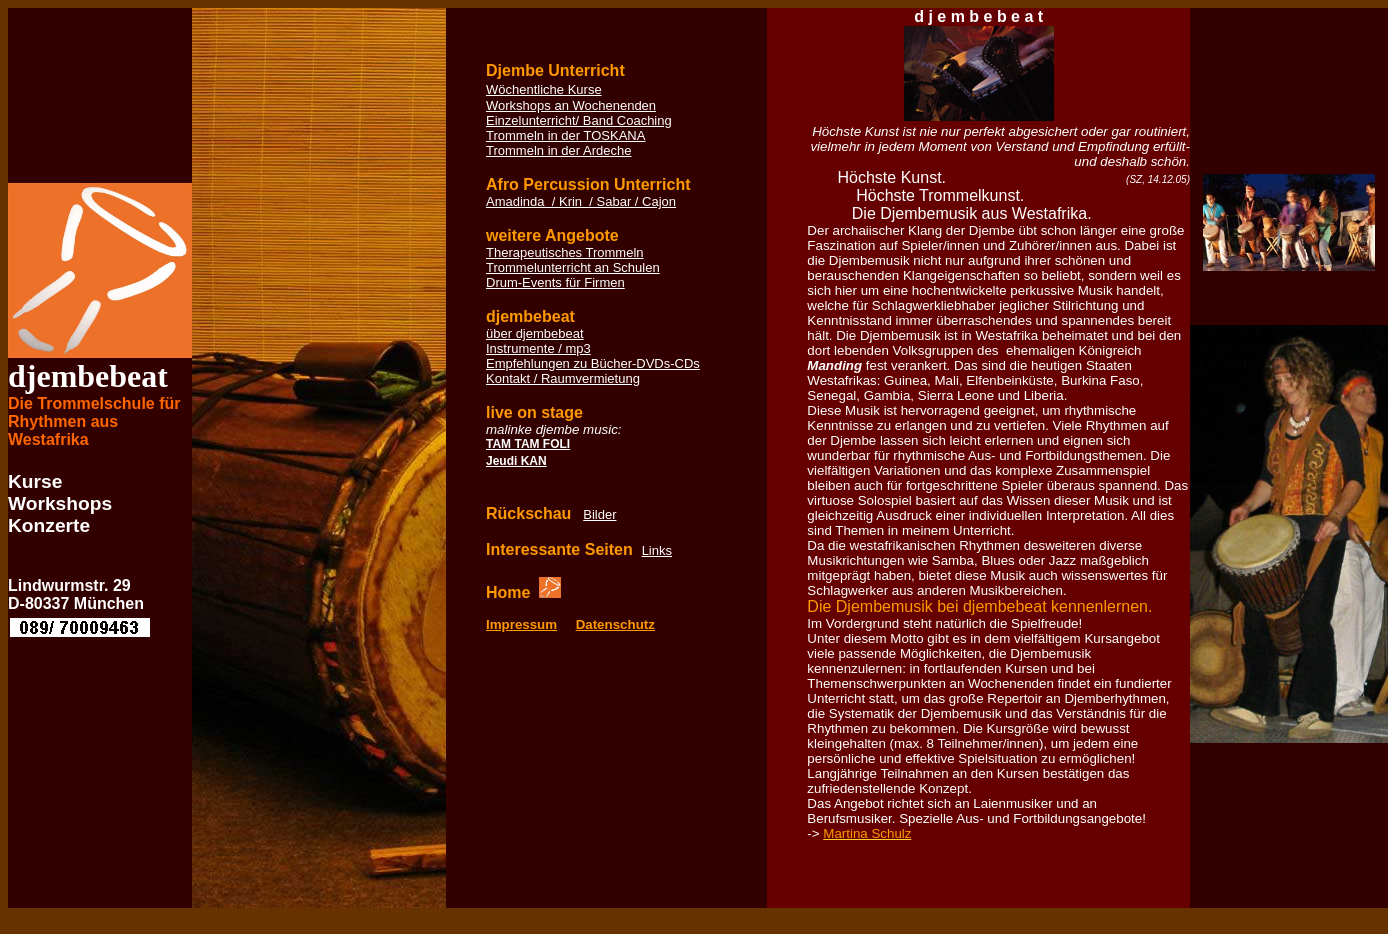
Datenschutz (615, 624)
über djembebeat (535, 333)
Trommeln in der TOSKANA (565, 135)
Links (657, 550)
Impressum (521, 624)
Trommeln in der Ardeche (558, 150)
